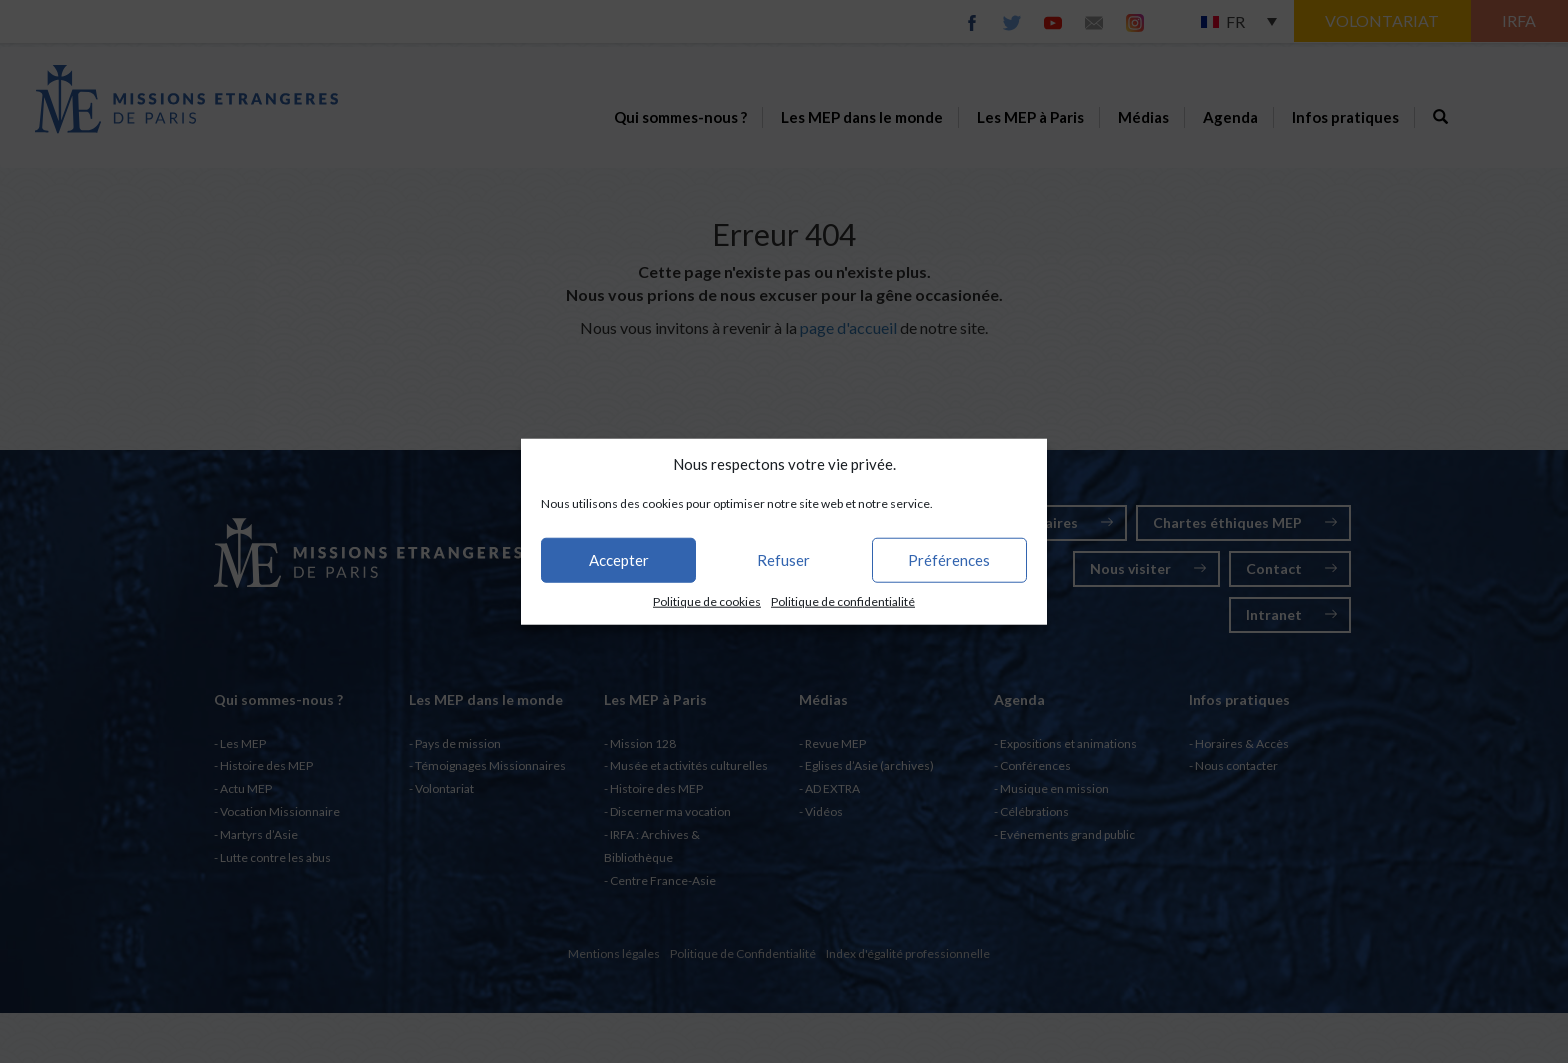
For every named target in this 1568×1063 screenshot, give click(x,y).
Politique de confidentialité (843, 601)
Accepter (619, 560)
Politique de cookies (707, 601)
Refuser (783, 560)
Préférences (949, 560)
